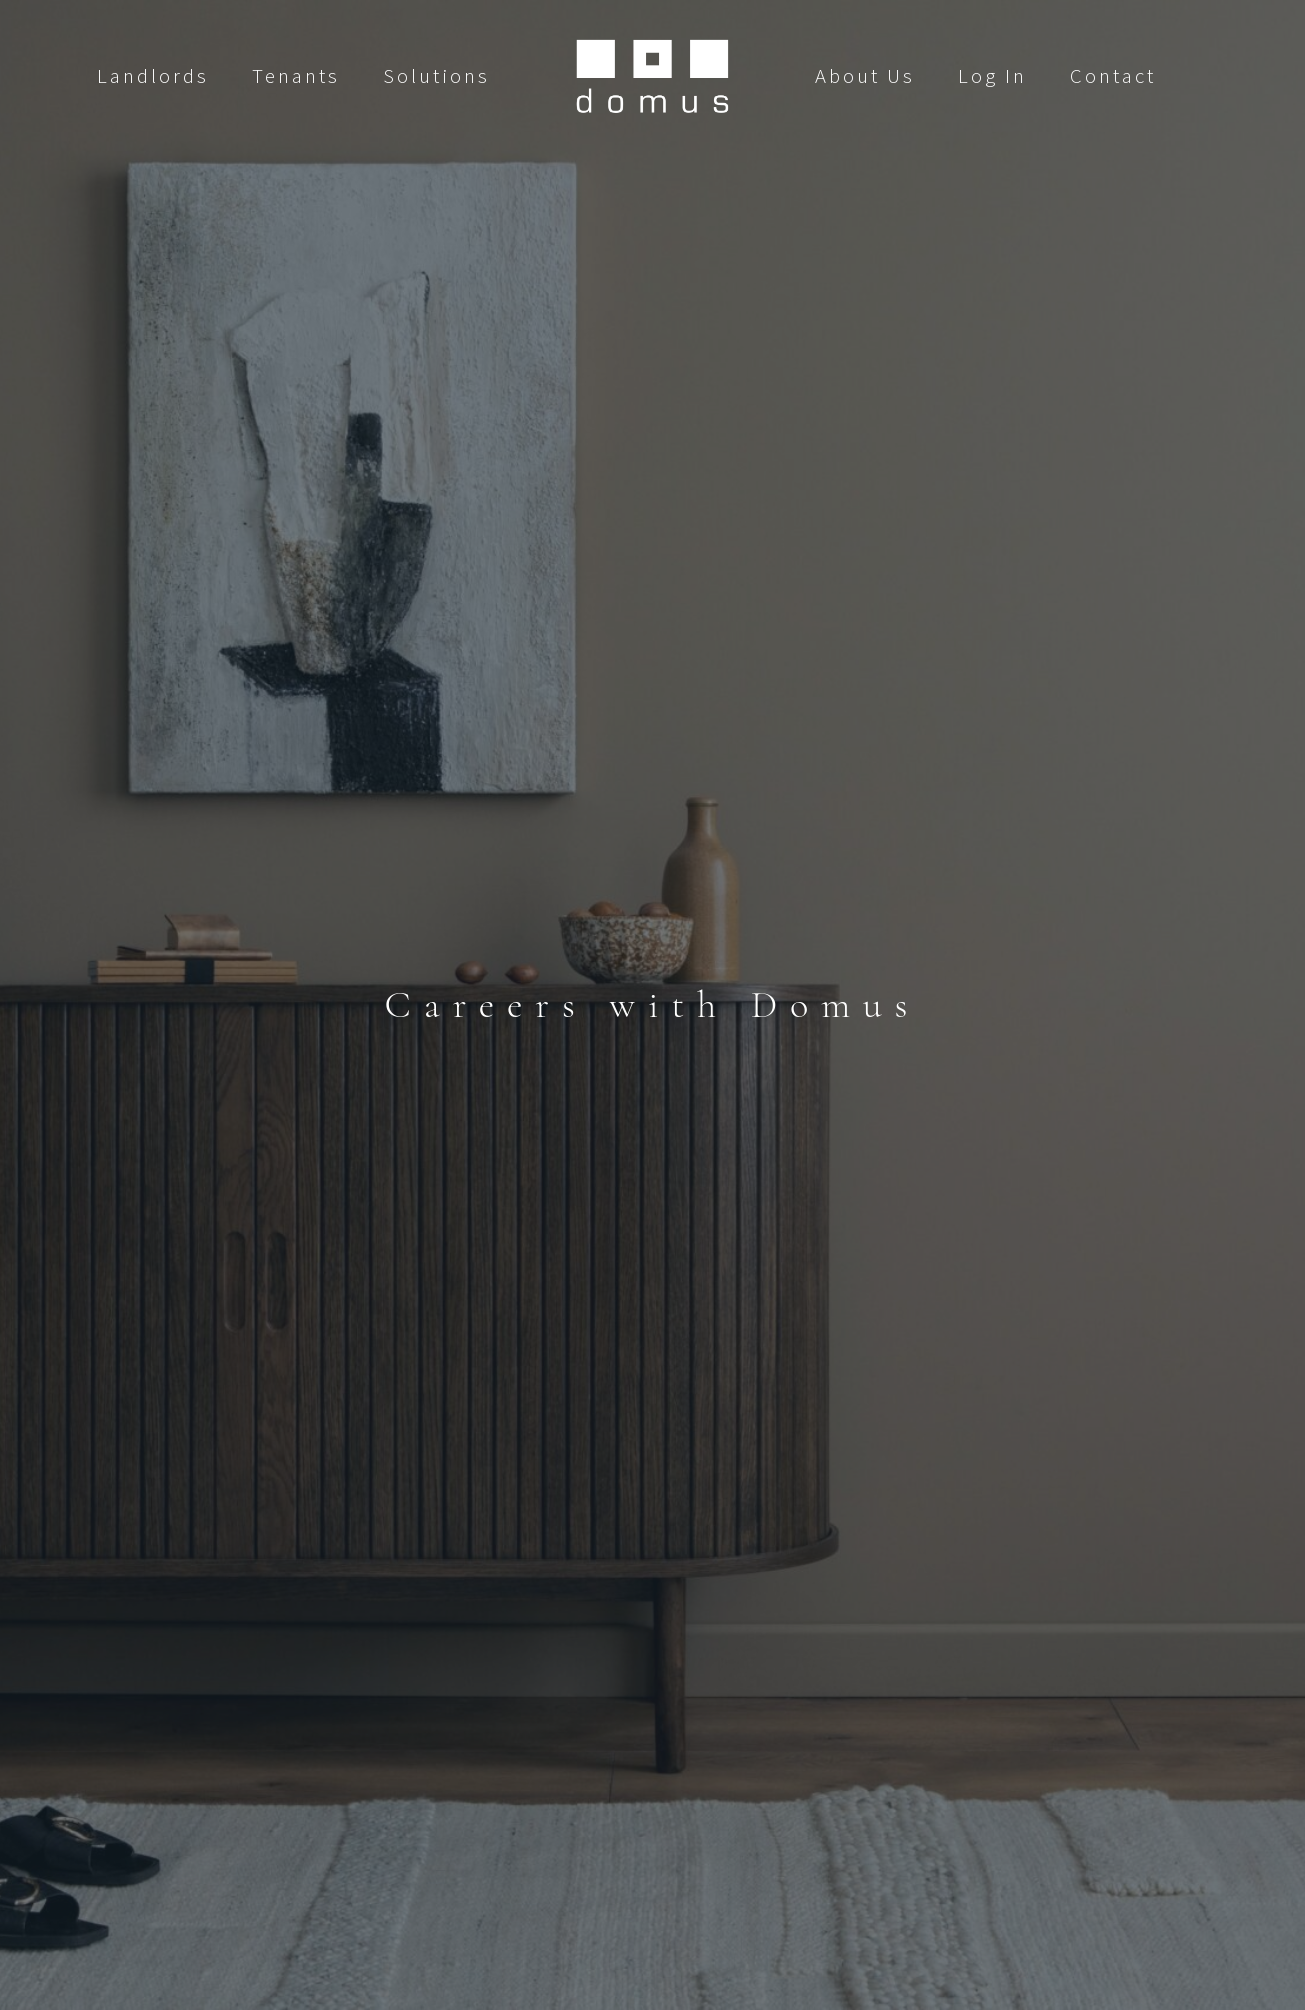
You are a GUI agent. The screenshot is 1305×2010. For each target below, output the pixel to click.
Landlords (153, 76)
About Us (865, 76)
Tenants (296, 76)
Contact (1113, 76)
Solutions (436, 76)
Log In (992, 76)
